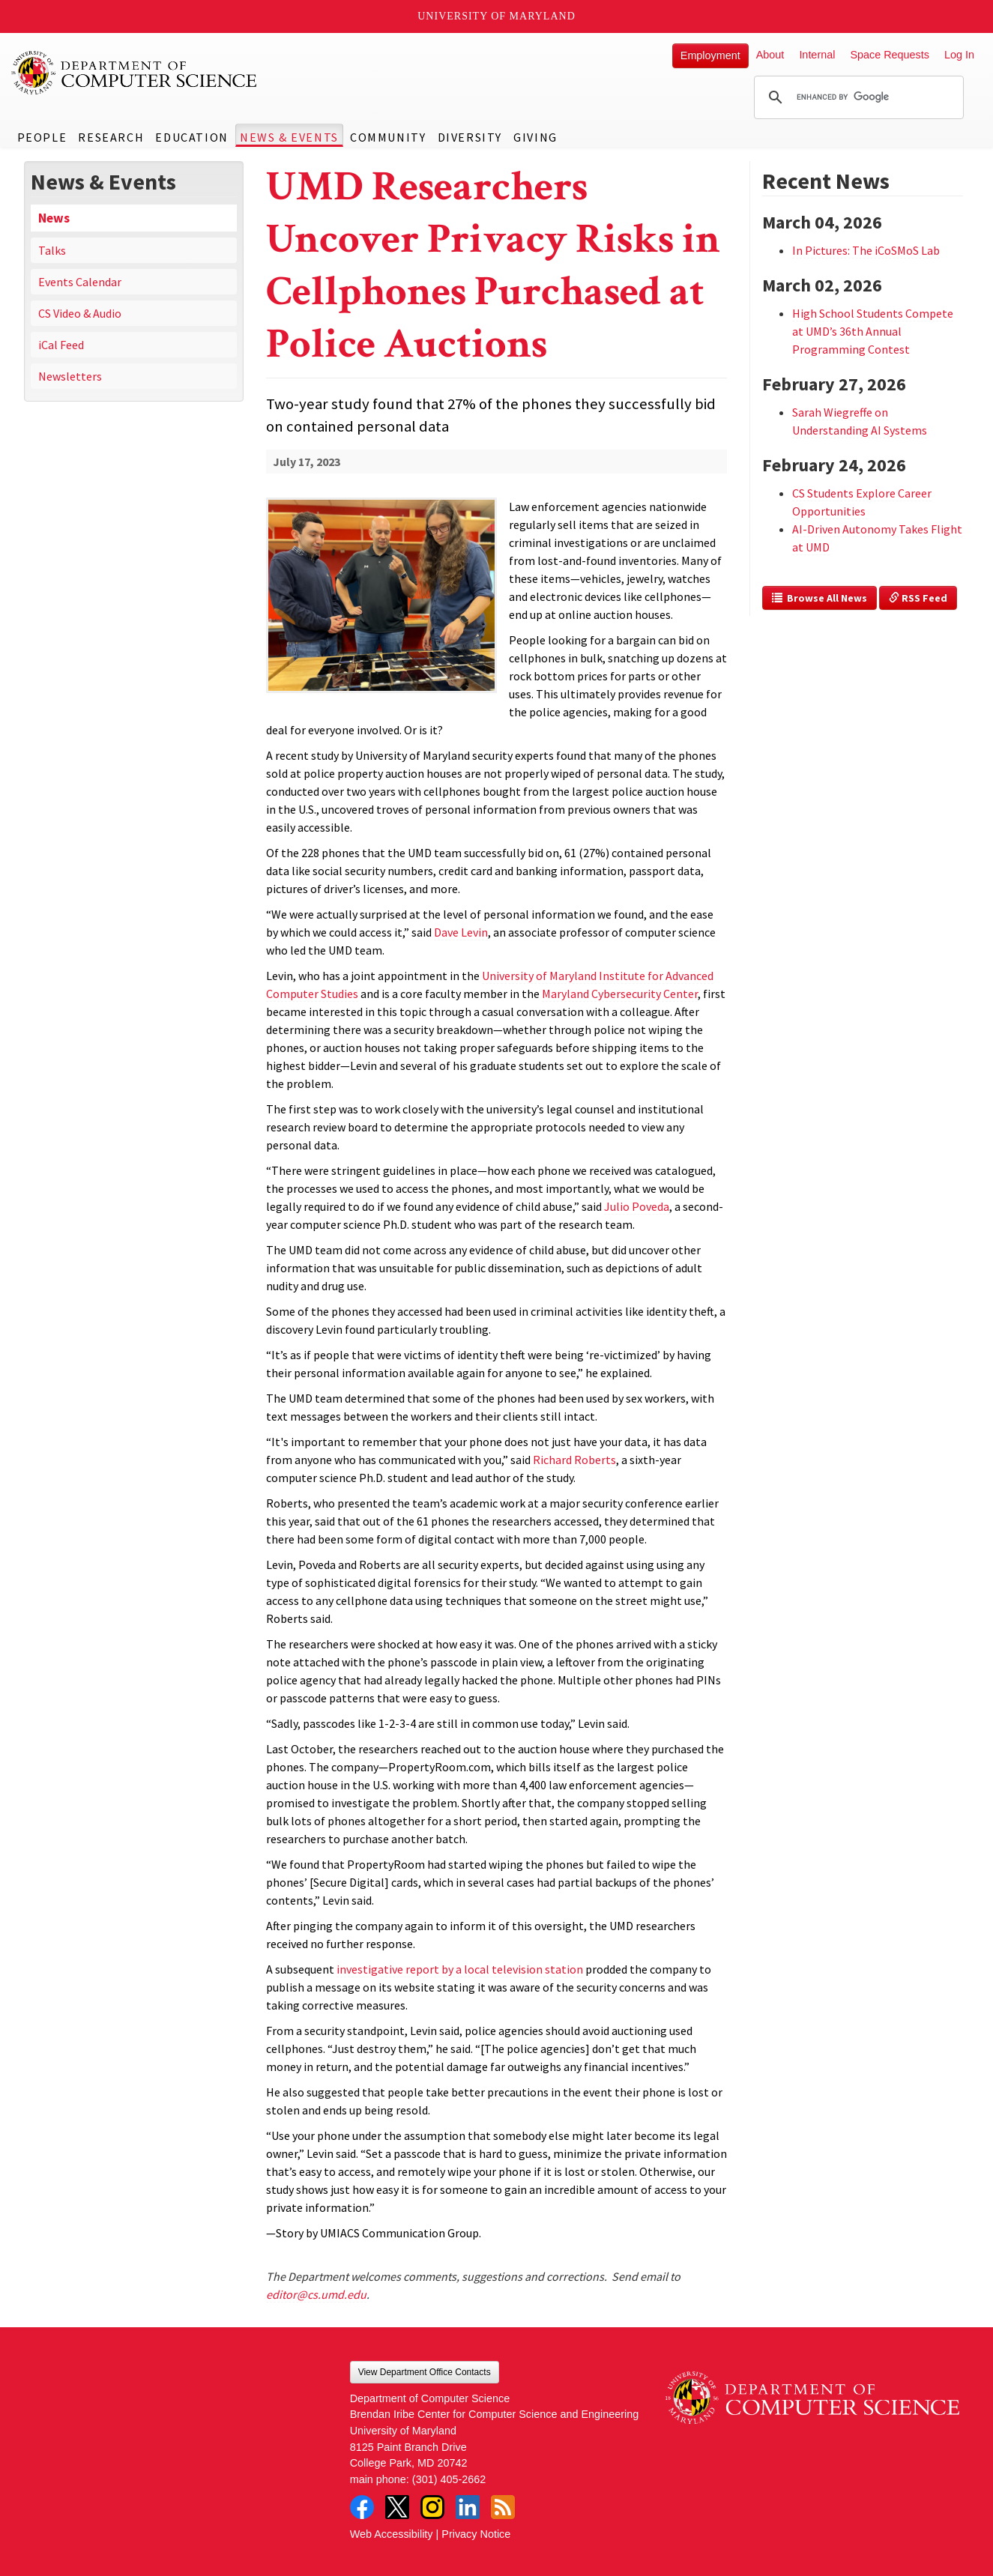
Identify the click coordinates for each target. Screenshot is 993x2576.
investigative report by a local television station (459, 1969)
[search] (857, 97)
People (42, 137)
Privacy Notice (475, 2534)
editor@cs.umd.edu (316, 2294)
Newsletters (70, 376)
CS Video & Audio (79, 313)
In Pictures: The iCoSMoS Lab (866, 250)
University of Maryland (496, 16)
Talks (52, 250)
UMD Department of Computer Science (135, 72)
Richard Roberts (574, 1459)
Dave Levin (461, 932)
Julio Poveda (636, 1206)
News (54, 218)
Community (388, 137)
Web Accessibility (391, 2534)
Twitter (397, 2507)
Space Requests (889, 55)
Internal (817, 55)
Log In (959, 55)
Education (191, 137)
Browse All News (819, 598)
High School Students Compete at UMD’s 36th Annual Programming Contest (872, 331)
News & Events (289, 137)
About (770, 55)
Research (111, 137)
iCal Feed (61, 344)
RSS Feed (918, 598)
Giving (535, 137)
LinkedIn (468, 2507)
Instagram (432, 2507)
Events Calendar (79, 281)
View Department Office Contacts (424, 2372)
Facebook (362, 2507)
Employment (710, 55)
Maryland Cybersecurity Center (620, 993)
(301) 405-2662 (449, 2479)
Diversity (470, 137)
